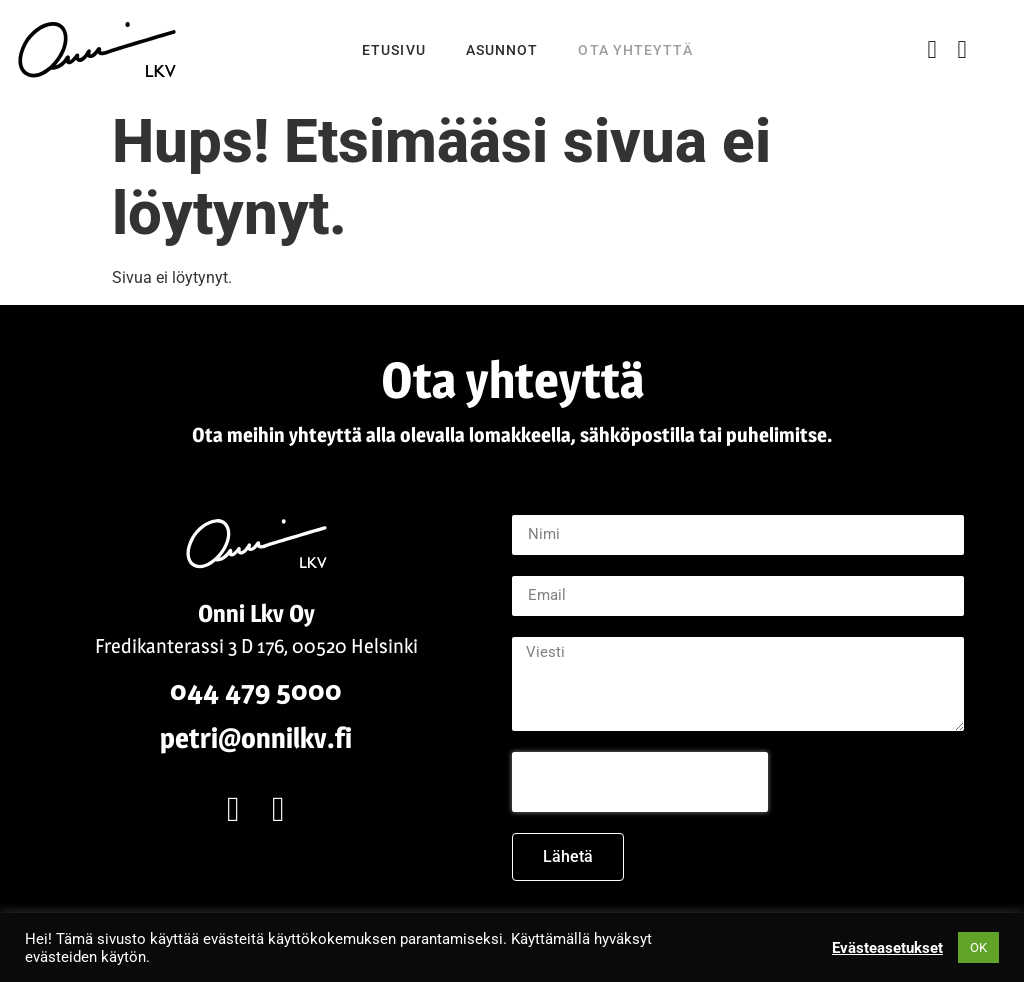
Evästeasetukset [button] (887, 948)
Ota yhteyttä (635, 50)
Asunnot (502, 50)
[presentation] (640, 782)
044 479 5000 (256, 690)
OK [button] (978, 947)
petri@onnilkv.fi (256, 738)
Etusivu (394, 50)
